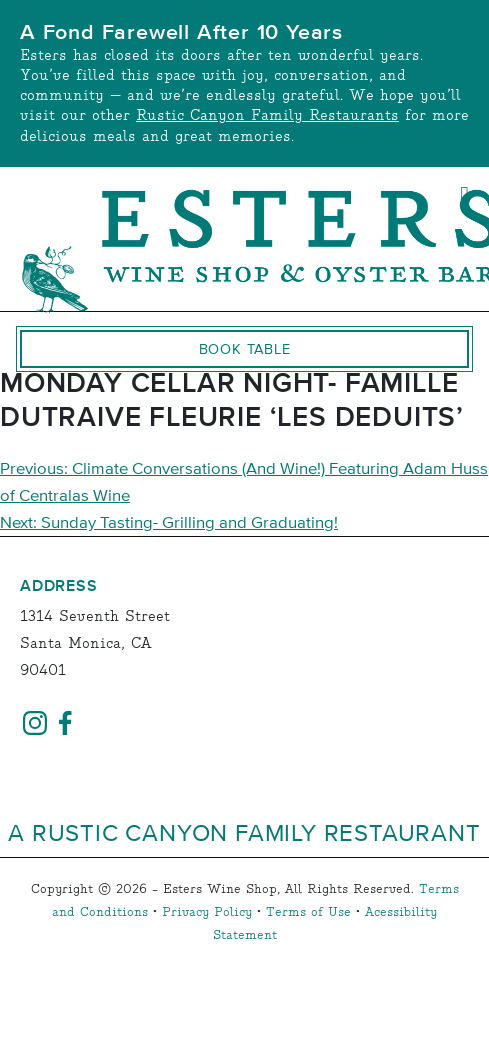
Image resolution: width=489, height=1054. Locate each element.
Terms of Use (308, 912)
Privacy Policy (207, 912)
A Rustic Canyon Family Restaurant (244, 832)
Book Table (245, 349)
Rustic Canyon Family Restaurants (267, 115)
